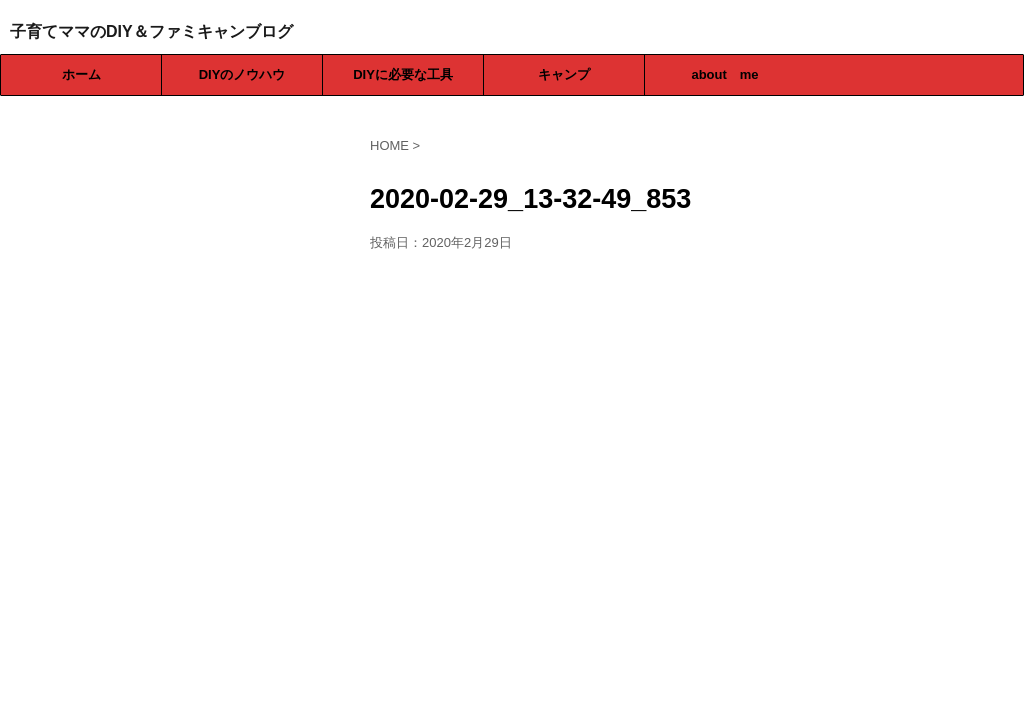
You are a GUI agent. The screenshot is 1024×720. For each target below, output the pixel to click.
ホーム (81, 74)
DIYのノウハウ (242, 74)
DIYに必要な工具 (403, 74)
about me (724, 74)
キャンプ (564, 74)
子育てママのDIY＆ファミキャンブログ (151, 31)
